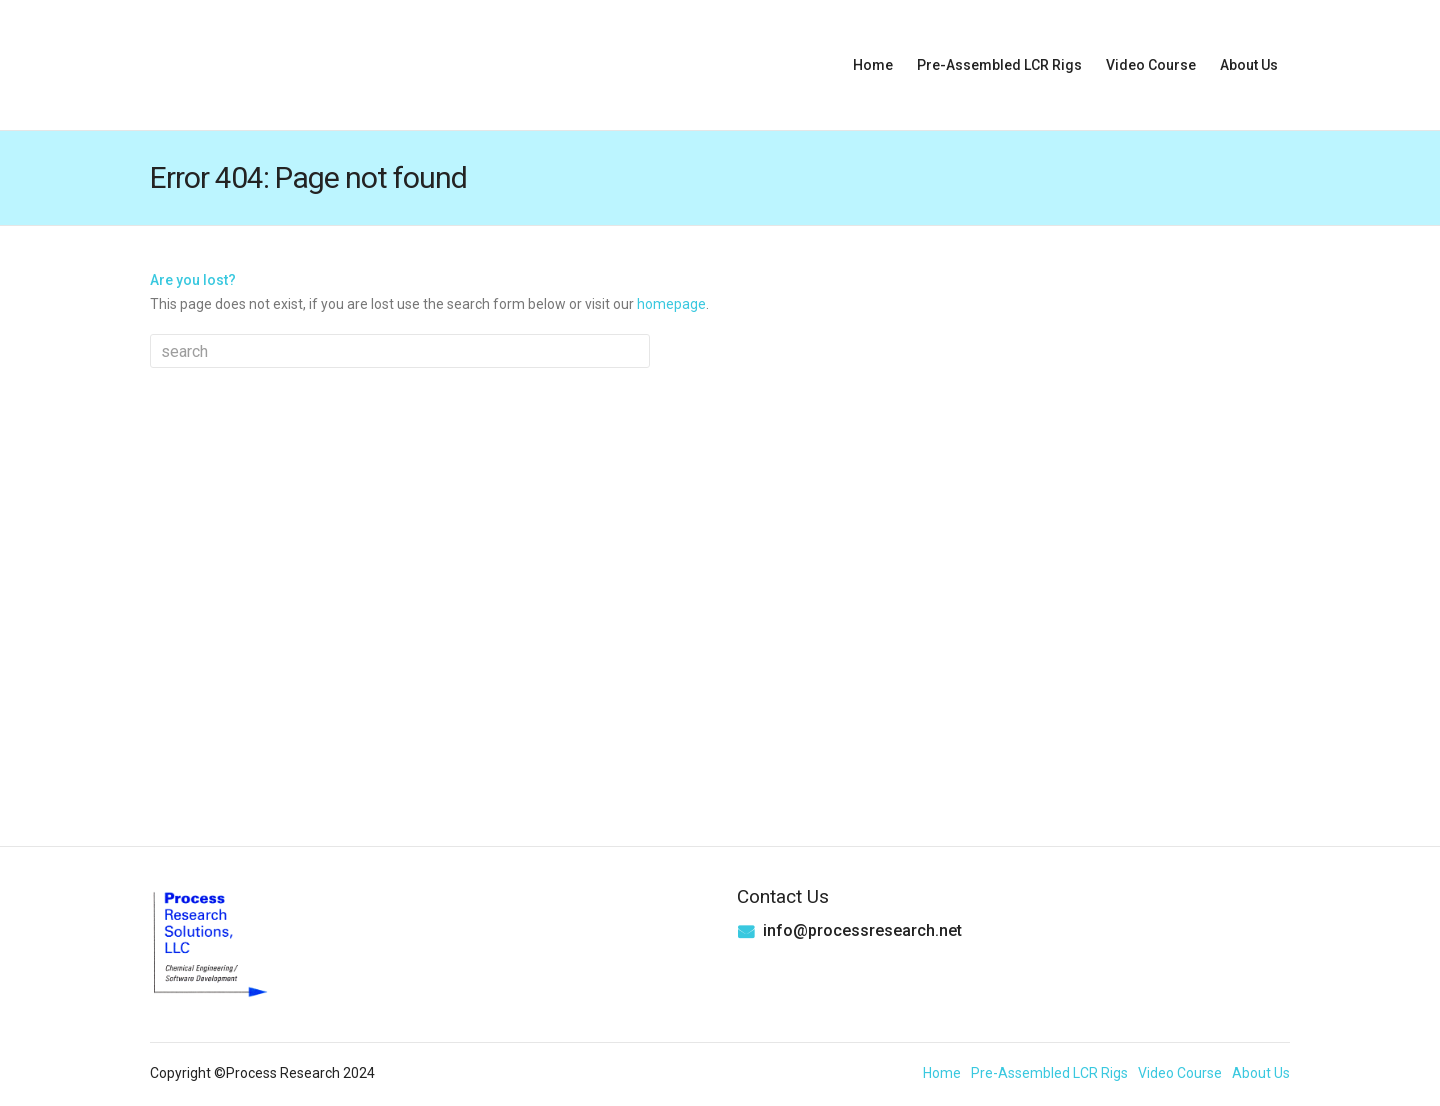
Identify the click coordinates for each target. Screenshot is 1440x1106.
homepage (671, 304)
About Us (1249, 65)
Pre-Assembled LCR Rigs (999, 65)
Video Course (1151, 65)
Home (873, 65)
